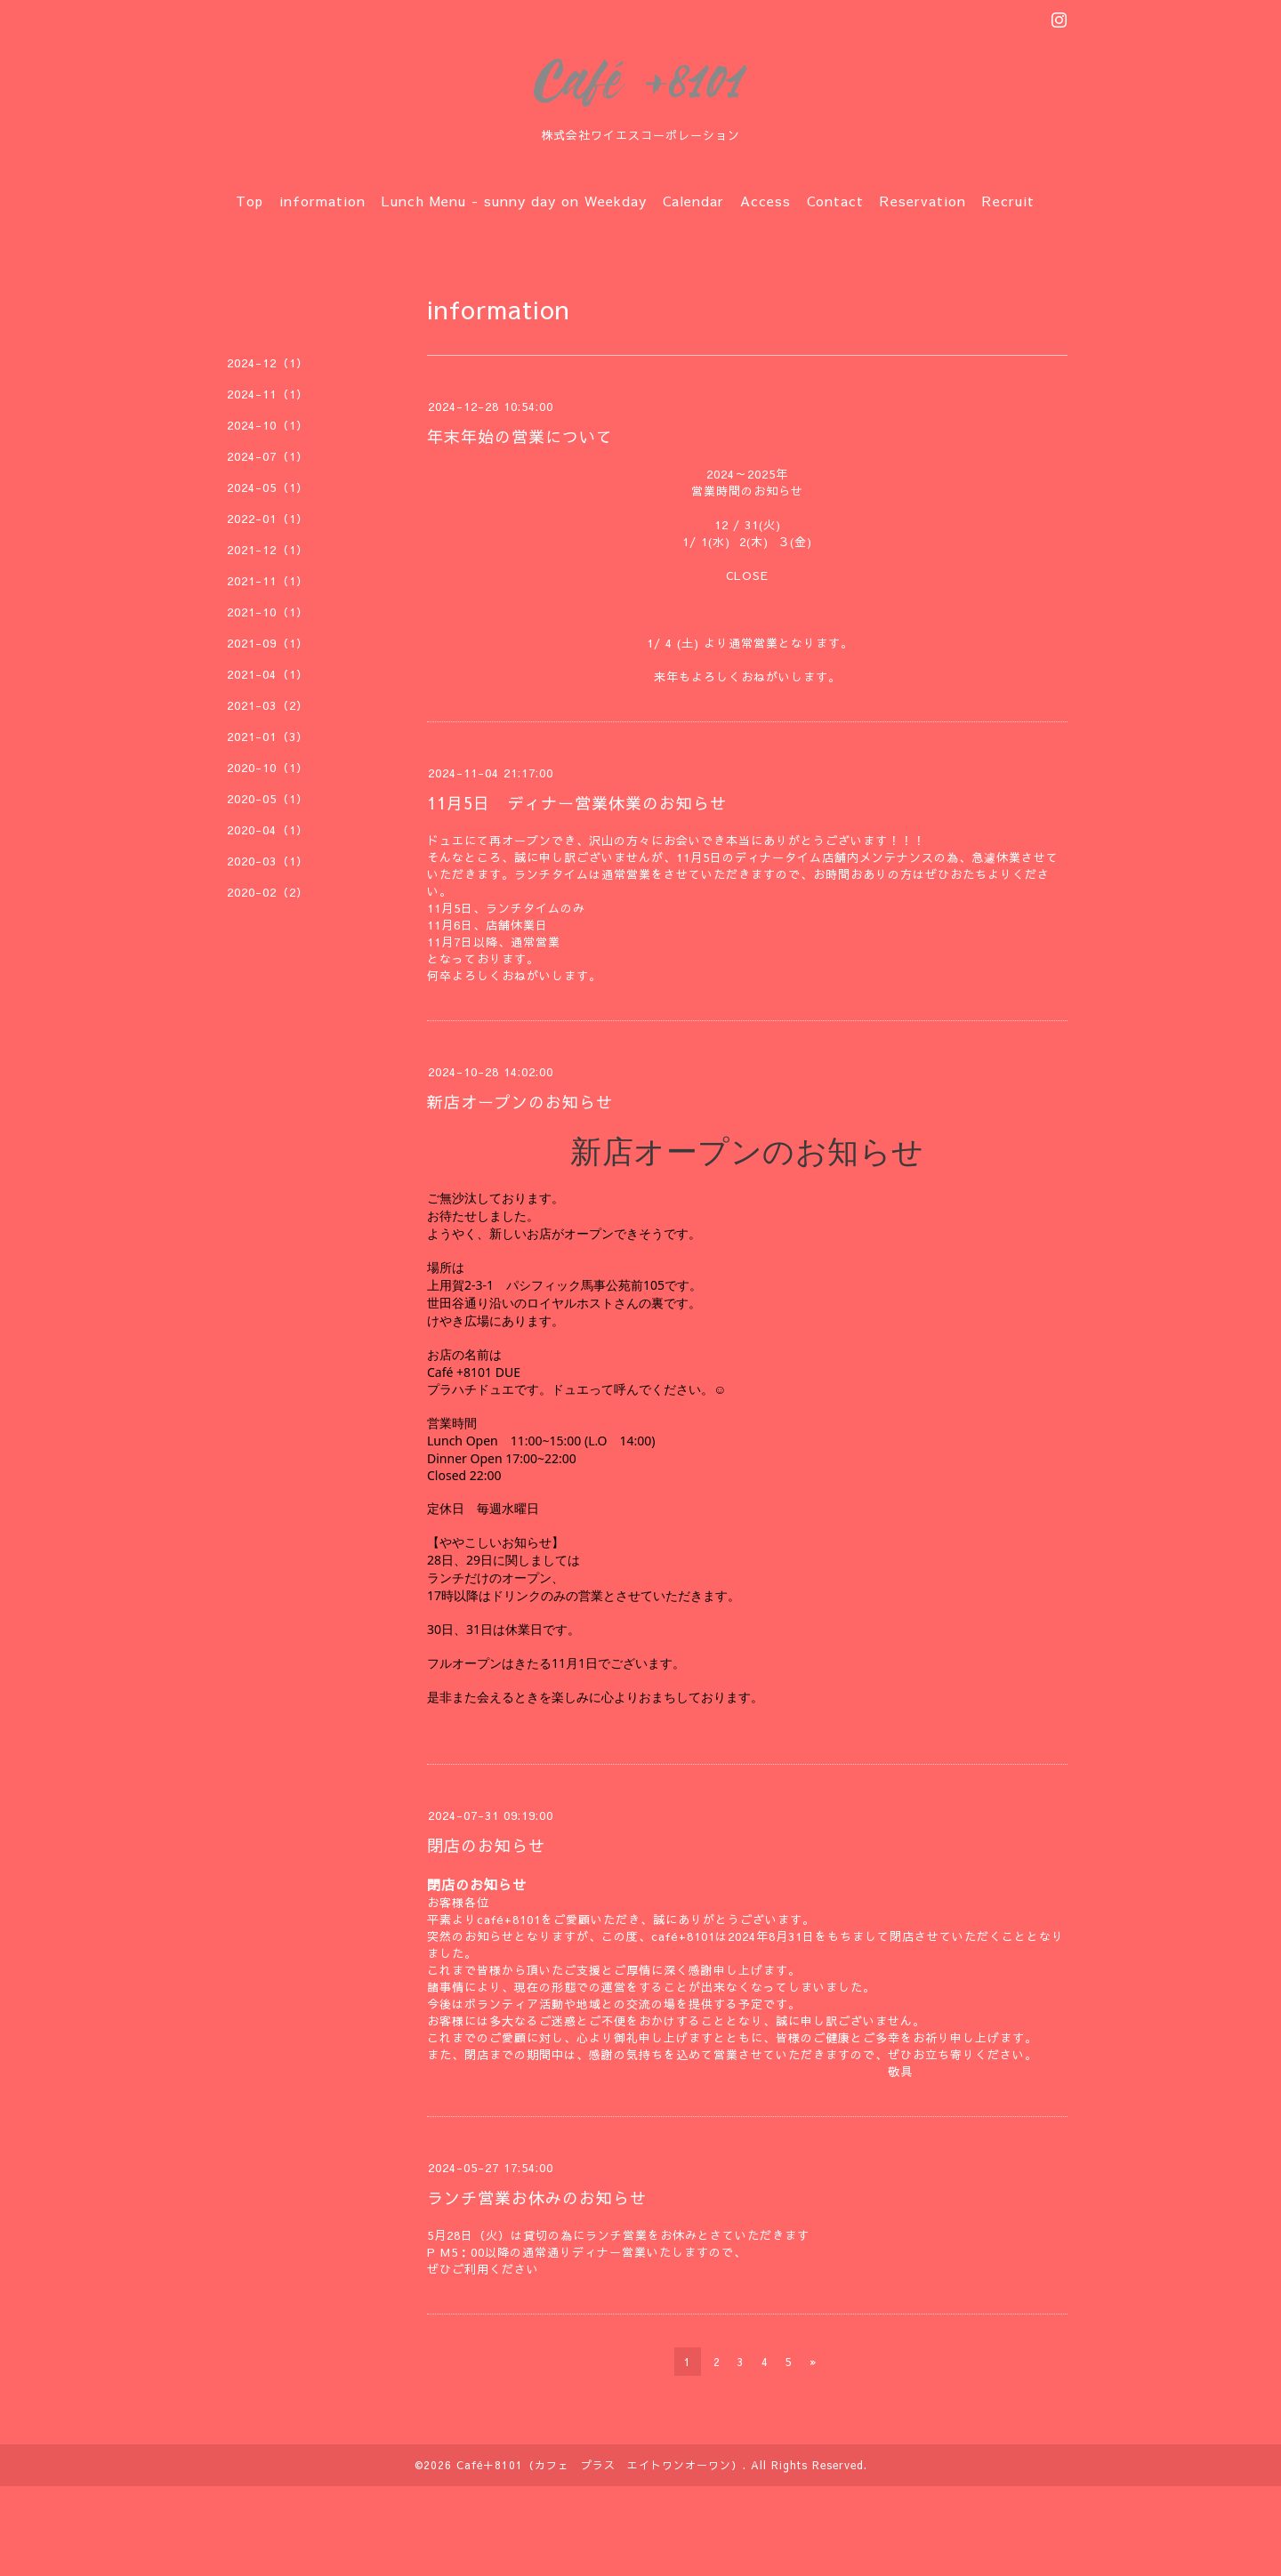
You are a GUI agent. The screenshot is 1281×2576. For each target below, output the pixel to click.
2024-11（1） (268, 394)
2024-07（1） (268, 456)
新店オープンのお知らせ (520, 1102)
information (322, 200)
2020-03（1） (268, 861)
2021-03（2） (268, 705)
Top (249, 200)
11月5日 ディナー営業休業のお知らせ (577, 803)
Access (765, 200)
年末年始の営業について (520, 436)
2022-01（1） (268, 519)
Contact (835, 200)
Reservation (923, 200)
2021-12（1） (268, 550)
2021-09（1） (268, 643)
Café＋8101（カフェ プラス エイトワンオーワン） (599, 2465)
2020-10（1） (268, 768)
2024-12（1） (268, 363)
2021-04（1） (268, 674)
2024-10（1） (268, 425)
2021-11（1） (268, 581)
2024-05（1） (268, 487)
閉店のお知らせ (486, 1845)
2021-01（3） (268, 737)
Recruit (1008, 200)
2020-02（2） (268, 892)
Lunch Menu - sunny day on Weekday (514, 200)
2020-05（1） (268, 799)
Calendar (693, 200)
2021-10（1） (268, 612)
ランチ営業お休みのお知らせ (537, 2197)
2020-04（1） (268, 830)
